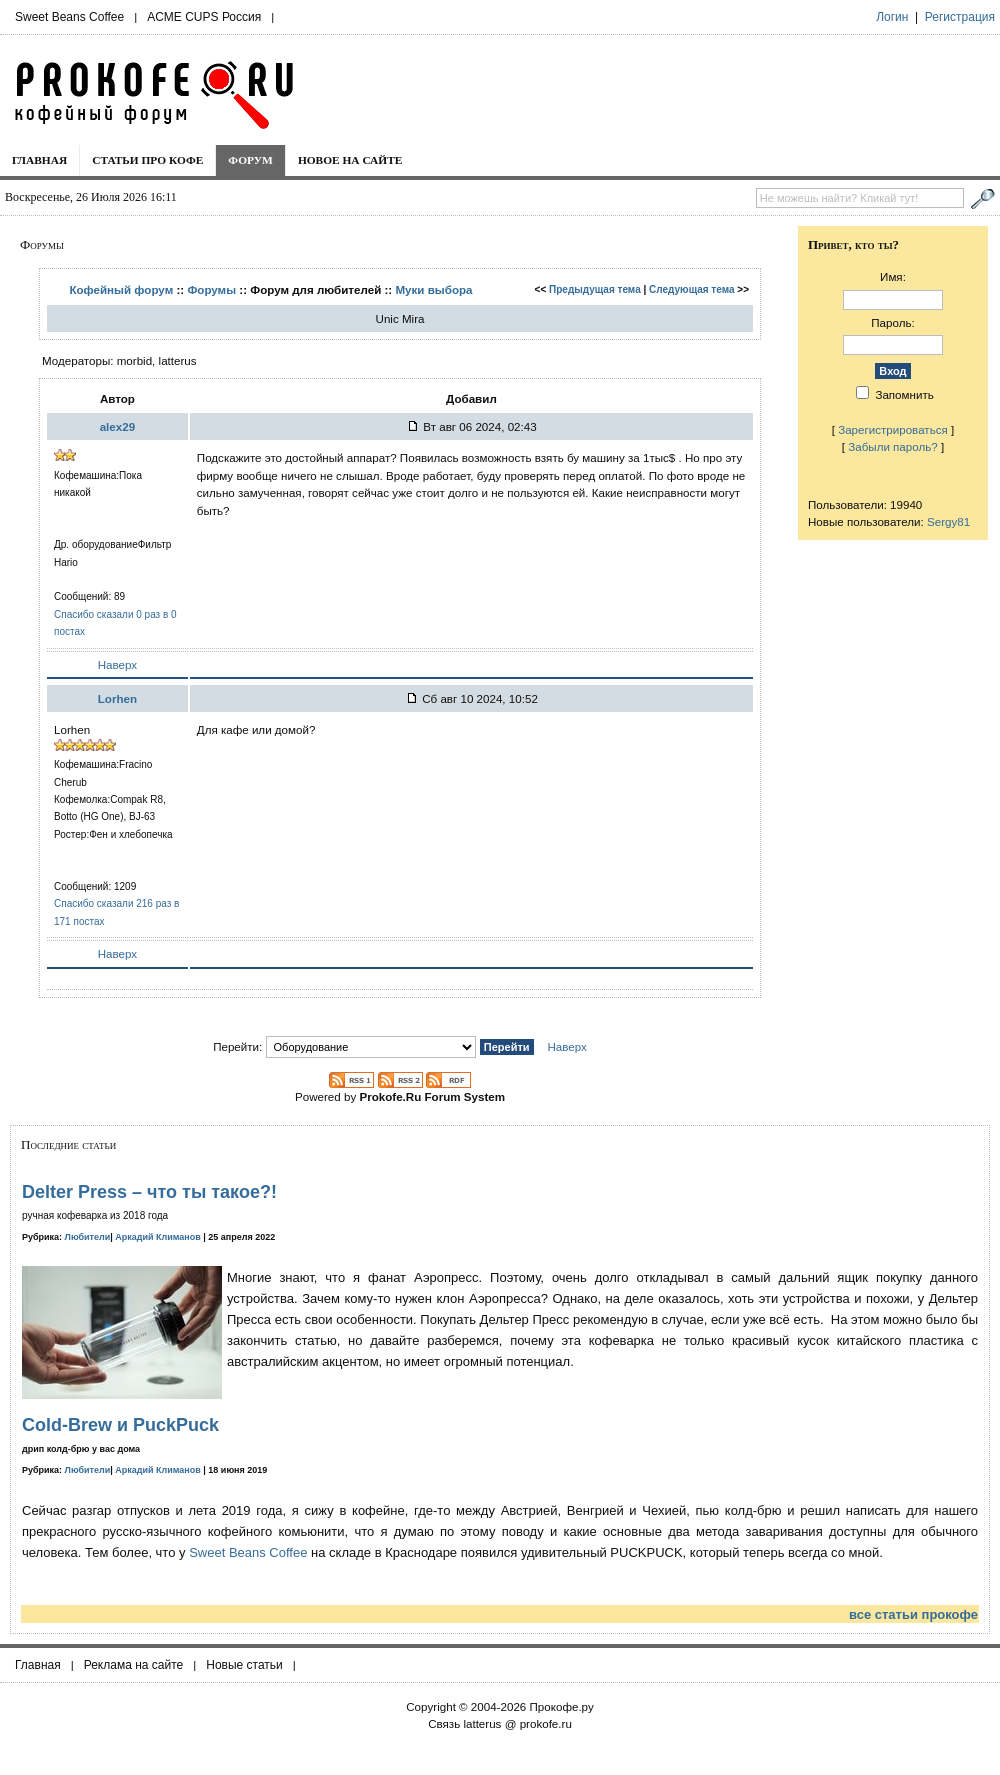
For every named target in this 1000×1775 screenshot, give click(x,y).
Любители (88, 1237)
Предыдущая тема (595, 289)
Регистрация (960, 17)
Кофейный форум (121, 289)
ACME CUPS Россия (204, 17)
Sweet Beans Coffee (69, 17)
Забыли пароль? (893, 446)
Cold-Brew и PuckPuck (120, 1425)
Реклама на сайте (134, 1665)
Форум (250, 160)
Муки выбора (433, 289)
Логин (892, 17)
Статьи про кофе (147, 160)
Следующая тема (691, 289)
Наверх (117, 664)
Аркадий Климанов (158, 1237)
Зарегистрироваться (893, 429)
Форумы (211, 289)
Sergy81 (948, 521)
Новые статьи (244, 1665)
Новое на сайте (350, 160)
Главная (39, 160)
